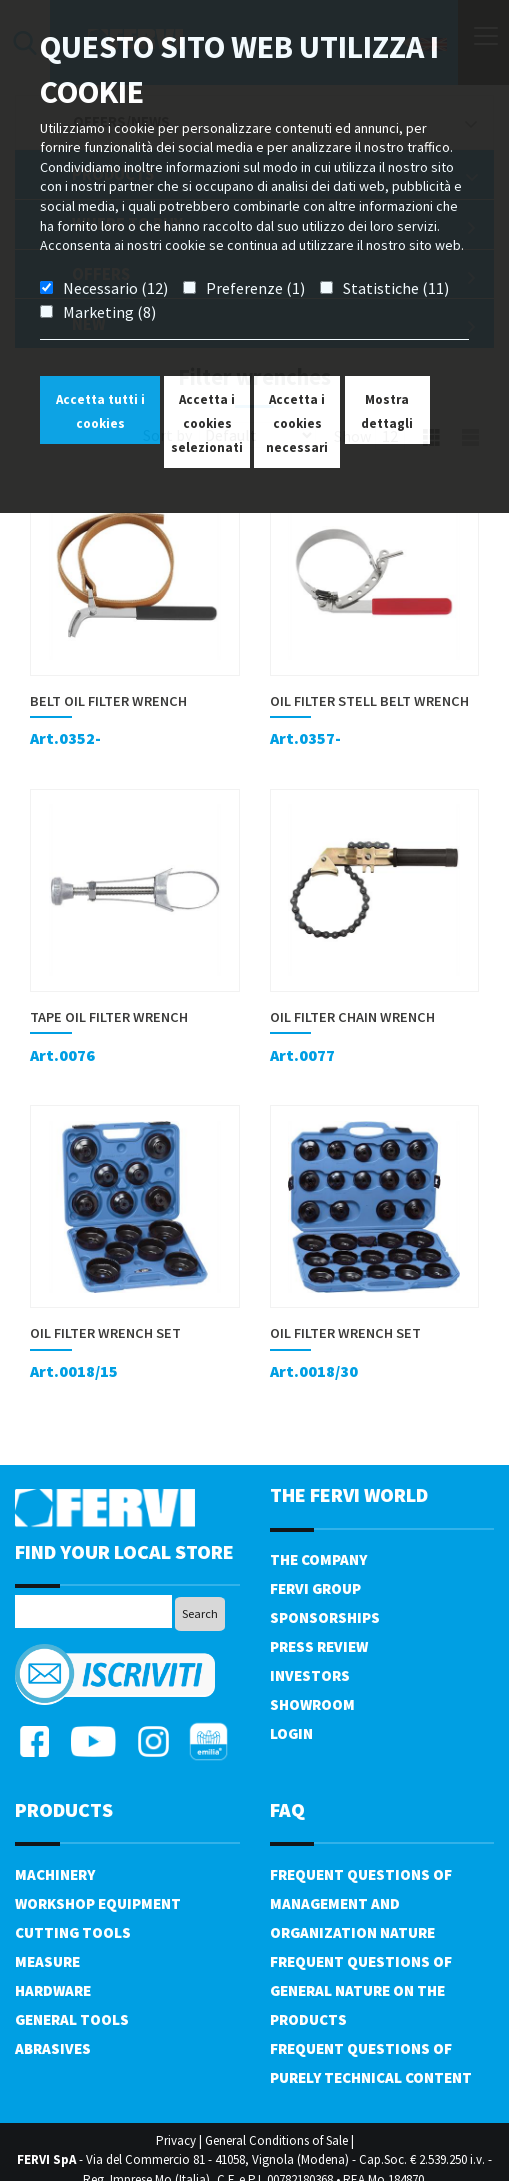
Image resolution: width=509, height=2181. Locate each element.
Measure (47, 1961)
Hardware (53, 1990)
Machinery (55, 1874)
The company (318, 1559)
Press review (319, 1646)
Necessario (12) (115, 288)
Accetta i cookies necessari (297, 423)
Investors (310, 1675)
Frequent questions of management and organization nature (361, 1903)
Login (291, 1733)
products (64, 1809)
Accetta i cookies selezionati (207, 423)
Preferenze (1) (255, 288)
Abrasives (53, 2048)
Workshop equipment (98, 1903)
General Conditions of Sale (276, 2140)
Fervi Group (315, 1588)
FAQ (287, 1809)
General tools (72, 2019)
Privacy (176, 2140)
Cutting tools (73, 1932)
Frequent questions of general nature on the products (361, 1990)
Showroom (312, 1704)
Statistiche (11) (396, 288)
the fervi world (349, 1494)
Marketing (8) (109, 312)
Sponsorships (325, 1617)
